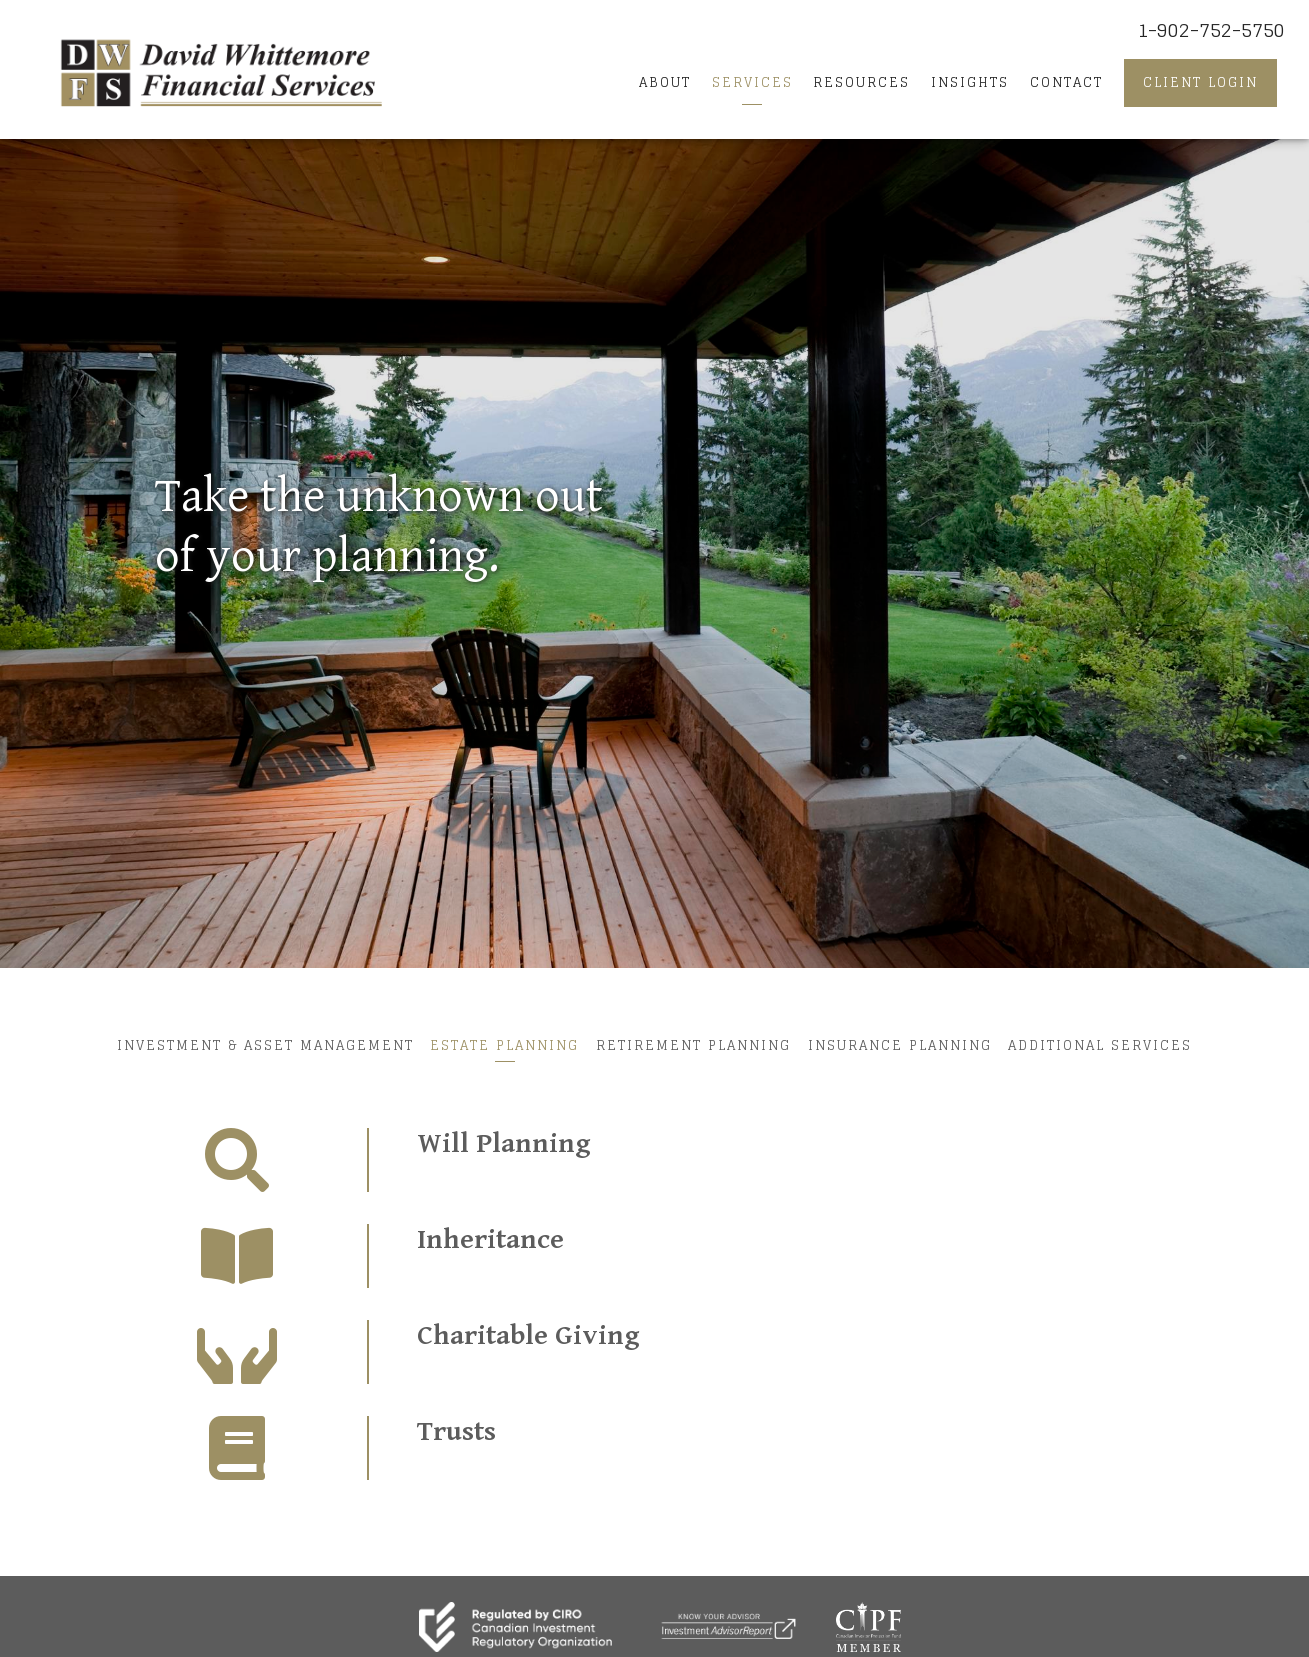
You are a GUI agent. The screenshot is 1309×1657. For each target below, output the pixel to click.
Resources (861, 82)
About (665, 82)
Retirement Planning (693, 1044)
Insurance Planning (903, 1044)
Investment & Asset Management (258, 1044)
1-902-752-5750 (1211, 30)
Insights (970, 82)
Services (752, 82)
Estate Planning (501, 1044)
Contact (1066, 82)
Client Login (1200, 82)
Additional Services (1107, 1044)
